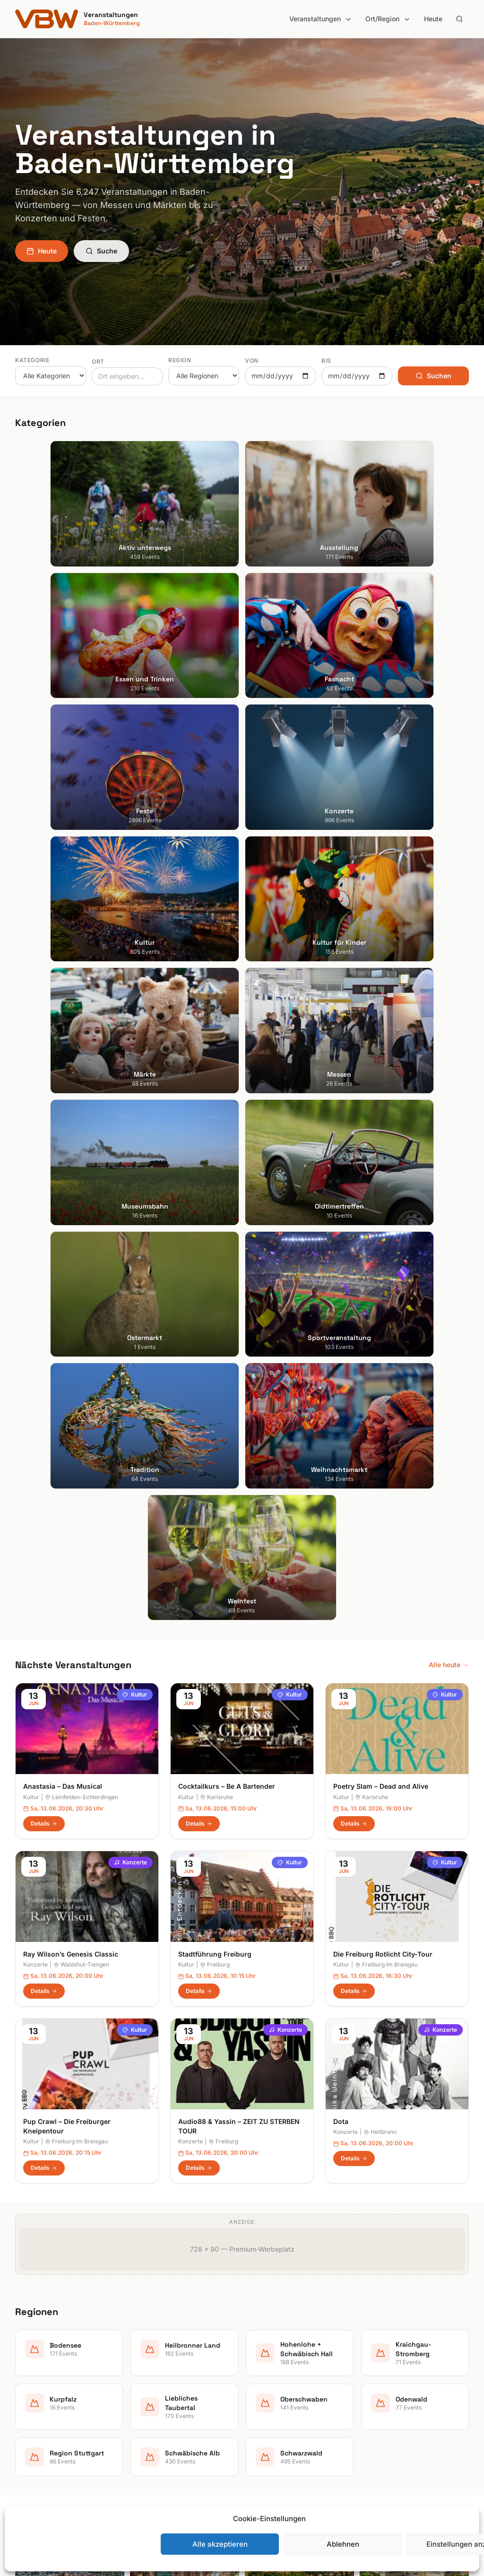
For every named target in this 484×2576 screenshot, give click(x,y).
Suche (101, 251)
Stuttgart (29, 2331)
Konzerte (130, 1068)
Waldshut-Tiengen (81, 1171)
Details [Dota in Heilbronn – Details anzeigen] (354, 1365)
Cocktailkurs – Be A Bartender (226, 993)
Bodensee (265, 2331)
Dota (340, 1328)
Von (252, 360)
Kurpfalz (263, 2384)
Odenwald (265, 2423)
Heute (433, 19)
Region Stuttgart (275, 2437)
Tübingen (29, 2410)
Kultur (134, 901)
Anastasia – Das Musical (62, 993)
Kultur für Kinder (157, 2423)
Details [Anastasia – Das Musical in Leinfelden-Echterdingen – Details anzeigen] (44, 1030)
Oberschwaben (273, 2410)
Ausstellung (150, 2344)
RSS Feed (382, 2397)
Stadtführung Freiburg (214, 1161)
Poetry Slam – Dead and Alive (380, 993)
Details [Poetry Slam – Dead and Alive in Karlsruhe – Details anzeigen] (354, 1030)
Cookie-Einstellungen (399, 2410)
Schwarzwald (270, 2463)
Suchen (433, 376)
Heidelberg (32, 2357)
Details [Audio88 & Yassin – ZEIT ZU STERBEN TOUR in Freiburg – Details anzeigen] (199, 1374)
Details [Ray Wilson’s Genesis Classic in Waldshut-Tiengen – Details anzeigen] (44, 1197)
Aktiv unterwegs (157, 2331)
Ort (98, 361)
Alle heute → (449, 872)
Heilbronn (380, 1338)
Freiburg (215, 1171)
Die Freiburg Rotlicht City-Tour (382, 1161)
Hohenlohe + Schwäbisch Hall (295, 2357)
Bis (326, 360)
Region (179, 360)
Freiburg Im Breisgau (386, 1171)
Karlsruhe (216, 1003)
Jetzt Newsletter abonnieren (242, 2100)
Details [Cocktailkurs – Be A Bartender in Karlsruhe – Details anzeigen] (199, 1030)
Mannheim (31, 2384)
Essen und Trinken (160, 2357)
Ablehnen (343, 2544)
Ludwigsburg (35, 2397)
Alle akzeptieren (220, 2544)
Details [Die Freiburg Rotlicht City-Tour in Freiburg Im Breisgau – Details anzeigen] (354, 1197)
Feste (140, 2384)
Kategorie (32, 360)
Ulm (21, 2423)
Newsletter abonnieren (402, 2357)
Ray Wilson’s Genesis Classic (70, 1161)
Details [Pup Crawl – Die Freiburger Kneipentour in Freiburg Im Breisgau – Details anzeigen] (44, 1374)
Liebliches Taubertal (280, 2397)
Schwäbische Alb (276, 2450)
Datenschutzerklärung (401, 2384)
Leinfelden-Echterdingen (81, 1003)
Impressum (384, 2371)
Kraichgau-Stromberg (283, 2371)
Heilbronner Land (276, 2344)
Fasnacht (146, 2371)
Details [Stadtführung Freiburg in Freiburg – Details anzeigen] (199, 1197)
